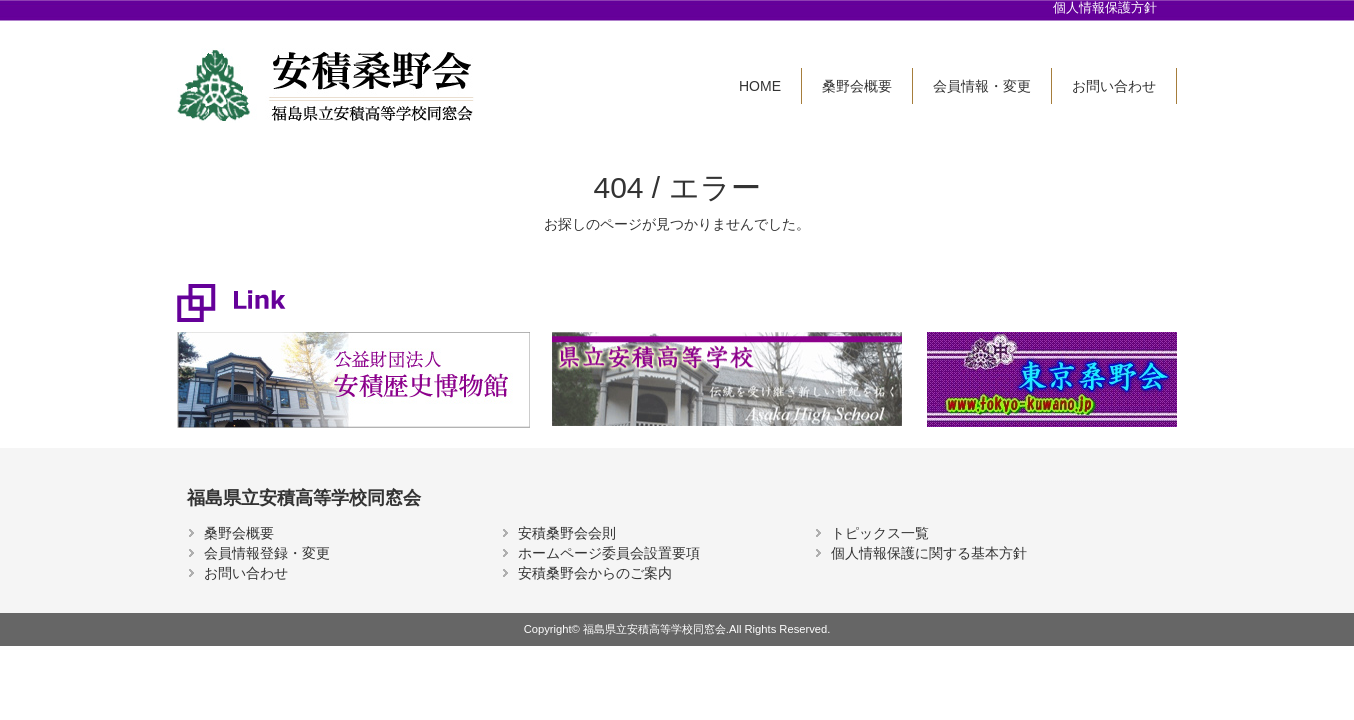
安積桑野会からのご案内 (595, 573)
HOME (760, 86)
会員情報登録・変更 (267, 553)
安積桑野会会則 (567, 533)
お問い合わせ (1114, 86)
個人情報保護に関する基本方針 (929, 553)
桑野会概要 (857, 86)
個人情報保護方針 (1105, 8)
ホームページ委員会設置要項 (609, 553)
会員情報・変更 (982, 86)
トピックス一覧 (880, 533)
